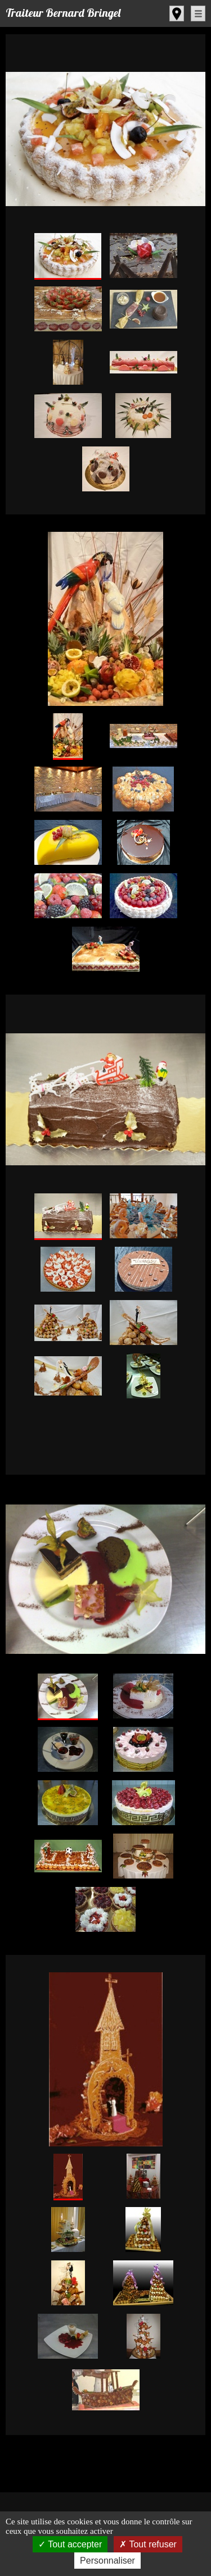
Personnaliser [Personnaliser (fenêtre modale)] (107, 2560)
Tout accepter (70, 2544)
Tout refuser (148, 2544)
